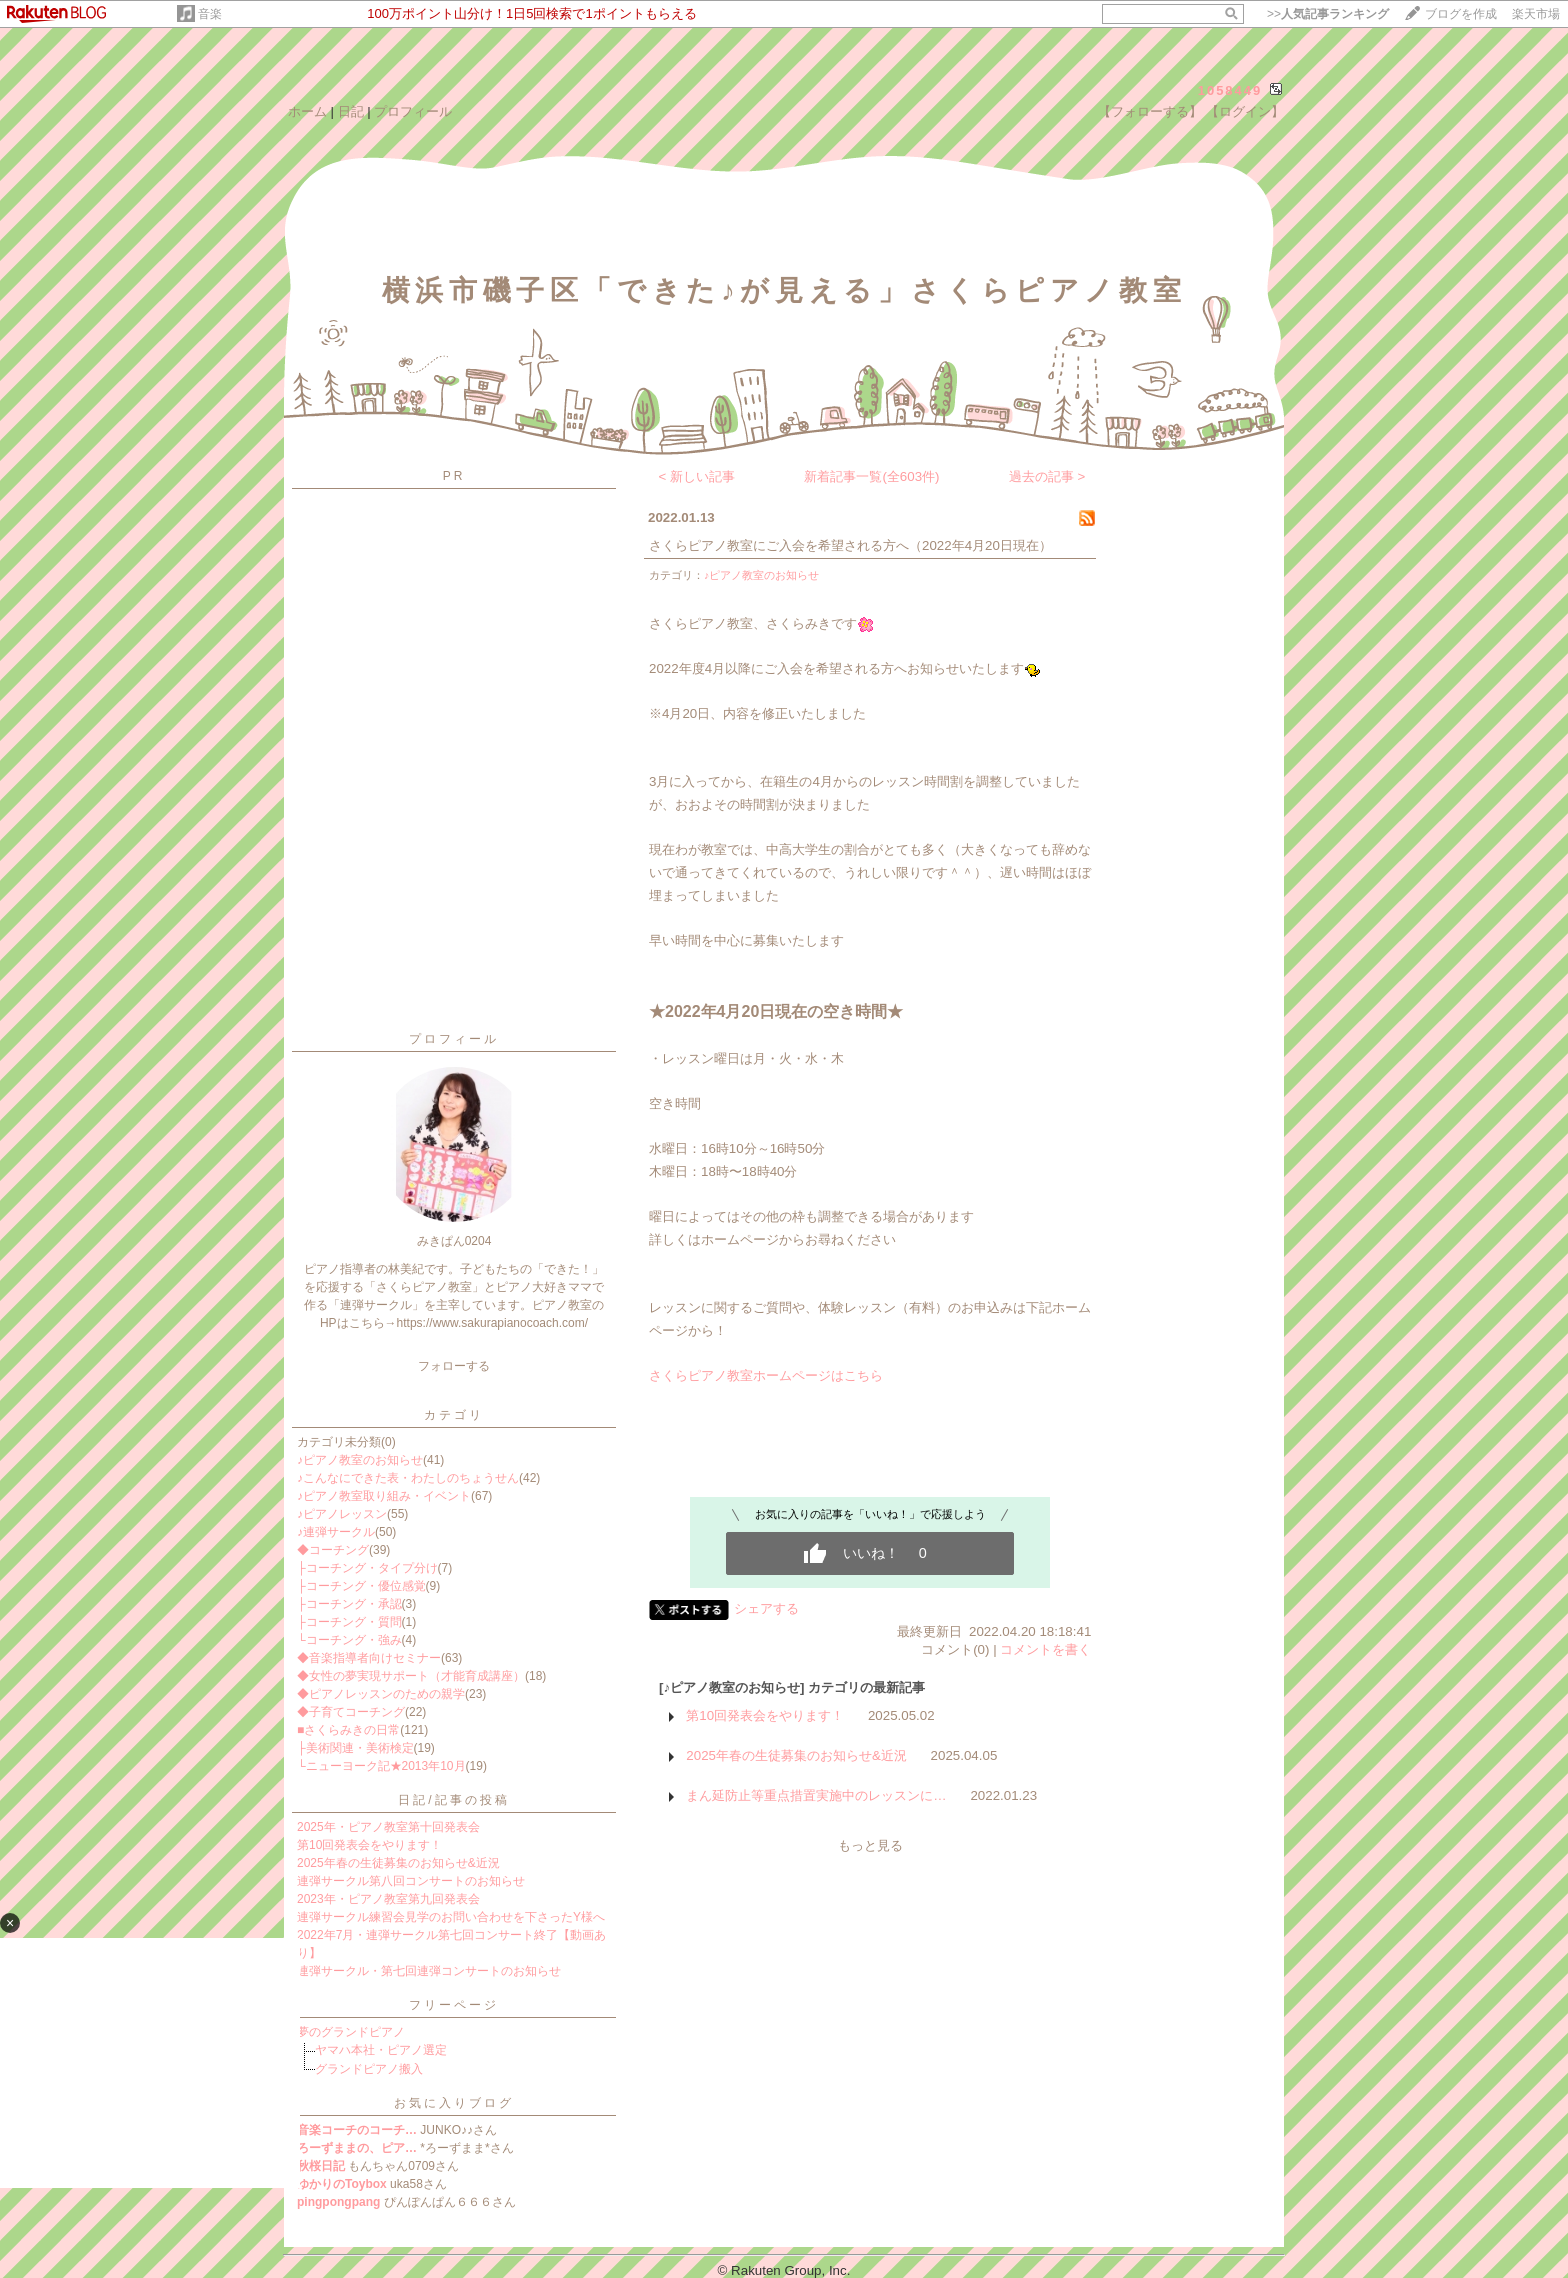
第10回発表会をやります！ (369, 1845)
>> (1328, 14)
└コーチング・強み (349, 1640)
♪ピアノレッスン (342, 1514)
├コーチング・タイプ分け (367, 1568)
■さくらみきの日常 (348, 1730)
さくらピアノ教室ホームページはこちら (766, 1375)
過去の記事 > (1047, 476)
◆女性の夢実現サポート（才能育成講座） (411, 1676)
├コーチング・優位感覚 (361, 1586)
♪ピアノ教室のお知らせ (360, 1460)
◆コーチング (333, 1550)
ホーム (307, 111)
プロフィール (413, 111)
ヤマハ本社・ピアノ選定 (381, 2050)
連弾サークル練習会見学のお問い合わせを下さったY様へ (451, 1917)
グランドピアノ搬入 (369, 2069)
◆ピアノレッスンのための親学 (381, 1694)
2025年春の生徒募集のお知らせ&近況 (398, 1863)
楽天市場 (1536, 14)
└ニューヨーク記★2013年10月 (381, 1766)
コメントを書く (1045, 1649)
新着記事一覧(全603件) (871, 476)
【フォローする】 (1150, 111)
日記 (351, 111)
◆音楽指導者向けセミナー (369, 1658)
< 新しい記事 (697, 476)
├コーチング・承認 (349, 1604)
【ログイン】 (1245, 111)
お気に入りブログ (454, 2103)
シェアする (766, 1608)
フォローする (454, 1366)
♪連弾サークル (336, 1532)
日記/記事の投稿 (453, 1800)
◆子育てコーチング (351, 1712)
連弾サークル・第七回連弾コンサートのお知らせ (429, 1971)
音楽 (210, 14)
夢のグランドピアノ (351, 2032)
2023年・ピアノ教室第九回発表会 (388, 1899)
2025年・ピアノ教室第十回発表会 (388, 1827)
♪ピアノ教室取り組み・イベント (384, 1496)
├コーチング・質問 (349, 1622)
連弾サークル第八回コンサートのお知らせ (411, 1881)
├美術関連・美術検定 (355, 1748)
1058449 (1230, 90)
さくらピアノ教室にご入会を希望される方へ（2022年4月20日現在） (850, 545)
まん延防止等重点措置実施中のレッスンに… (816, 1795)
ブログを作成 (1461, 14)
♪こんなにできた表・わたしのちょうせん (408, 1478)
